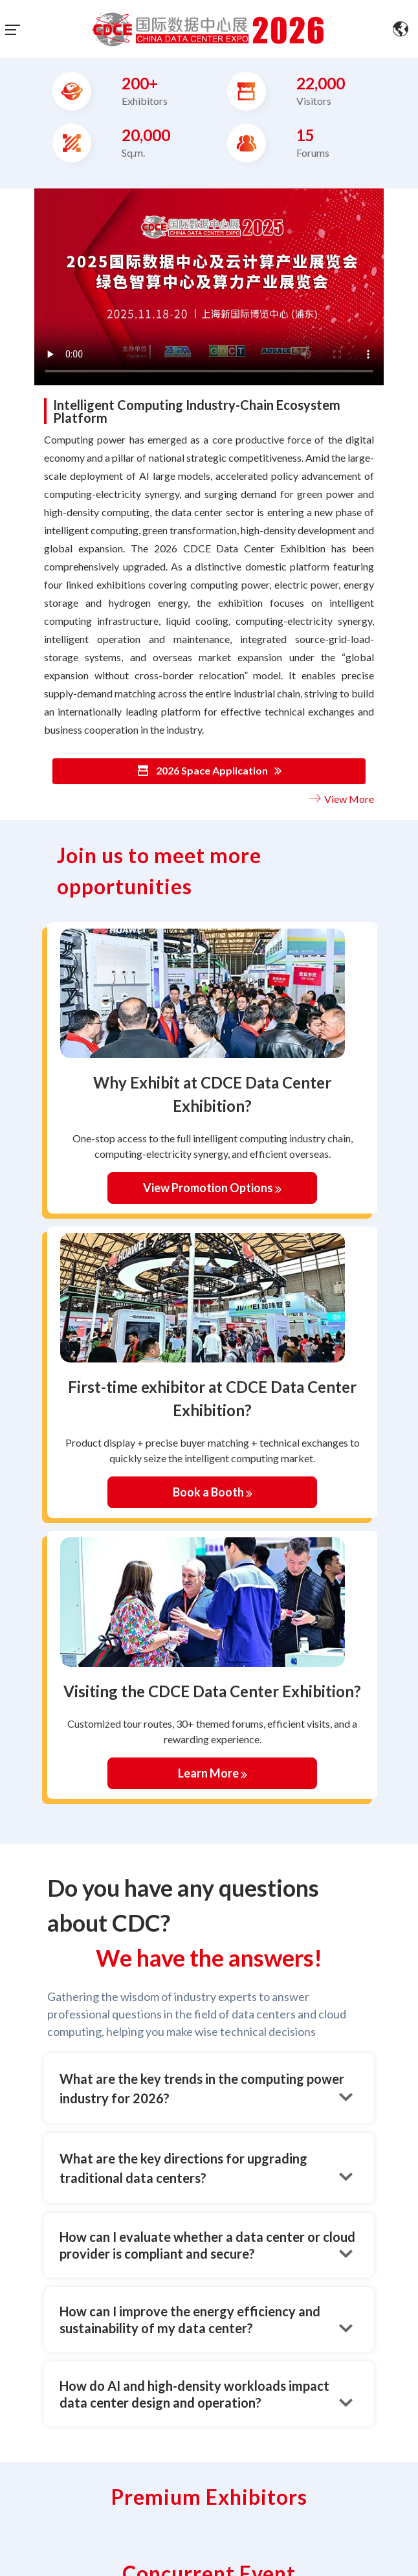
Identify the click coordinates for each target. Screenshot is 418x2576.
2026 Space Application (209, 770)
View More (340, 799)
